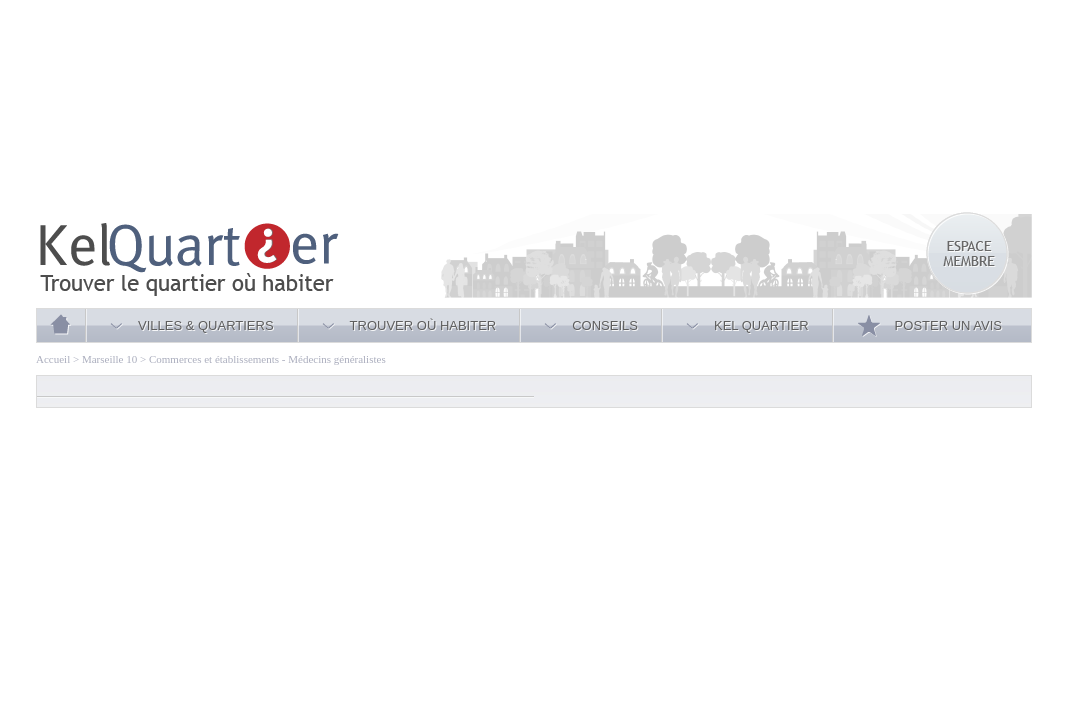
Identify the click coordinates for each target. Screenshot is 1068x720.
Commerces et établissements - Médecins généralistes (267, 359)
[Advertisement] (280, 110)
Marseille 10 (109, 359)
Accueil (53, 359)
